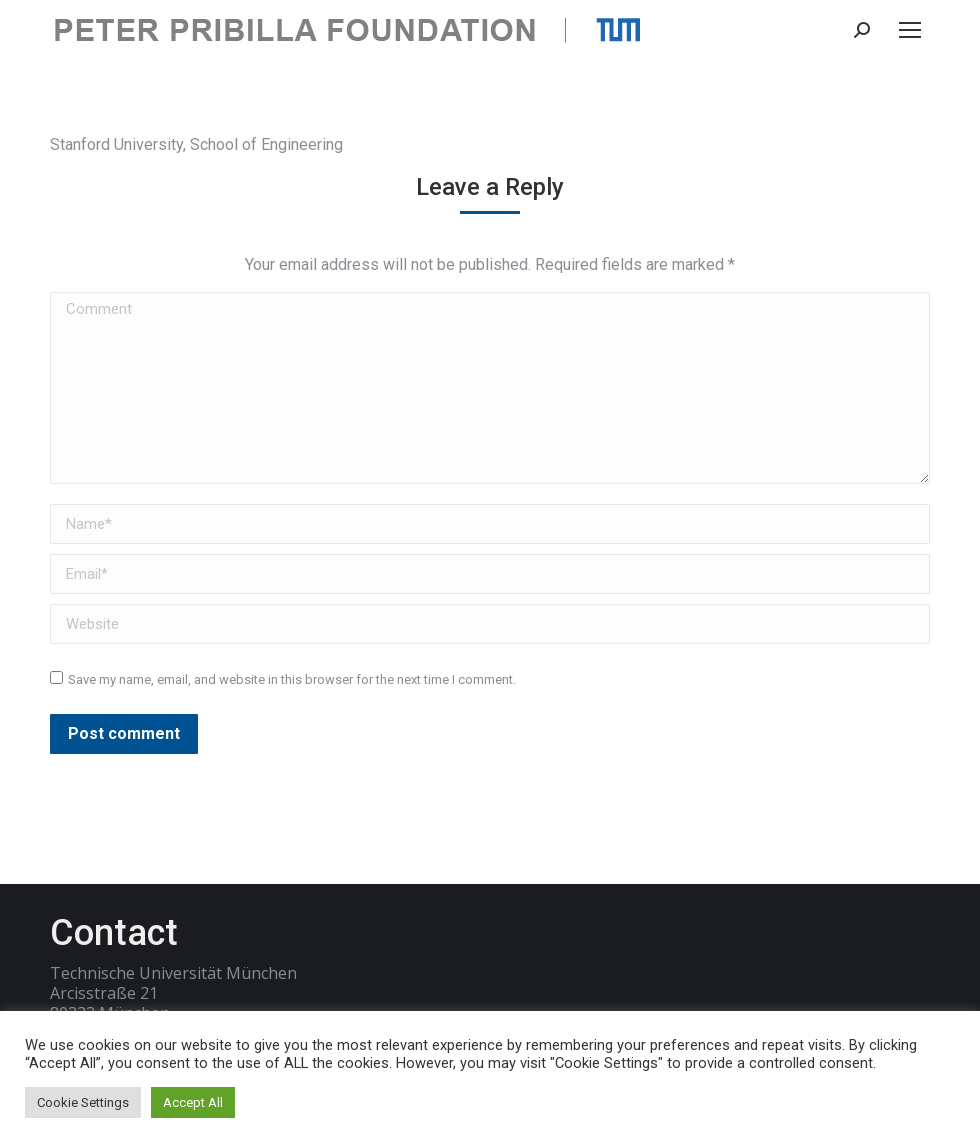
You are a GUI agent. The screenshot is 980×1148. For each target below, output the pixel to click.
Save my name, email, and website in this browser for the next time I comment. (292, 679)
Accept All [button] (193, 1102)
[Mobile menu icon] (910, 30)
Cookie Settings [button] (83, 1102)
